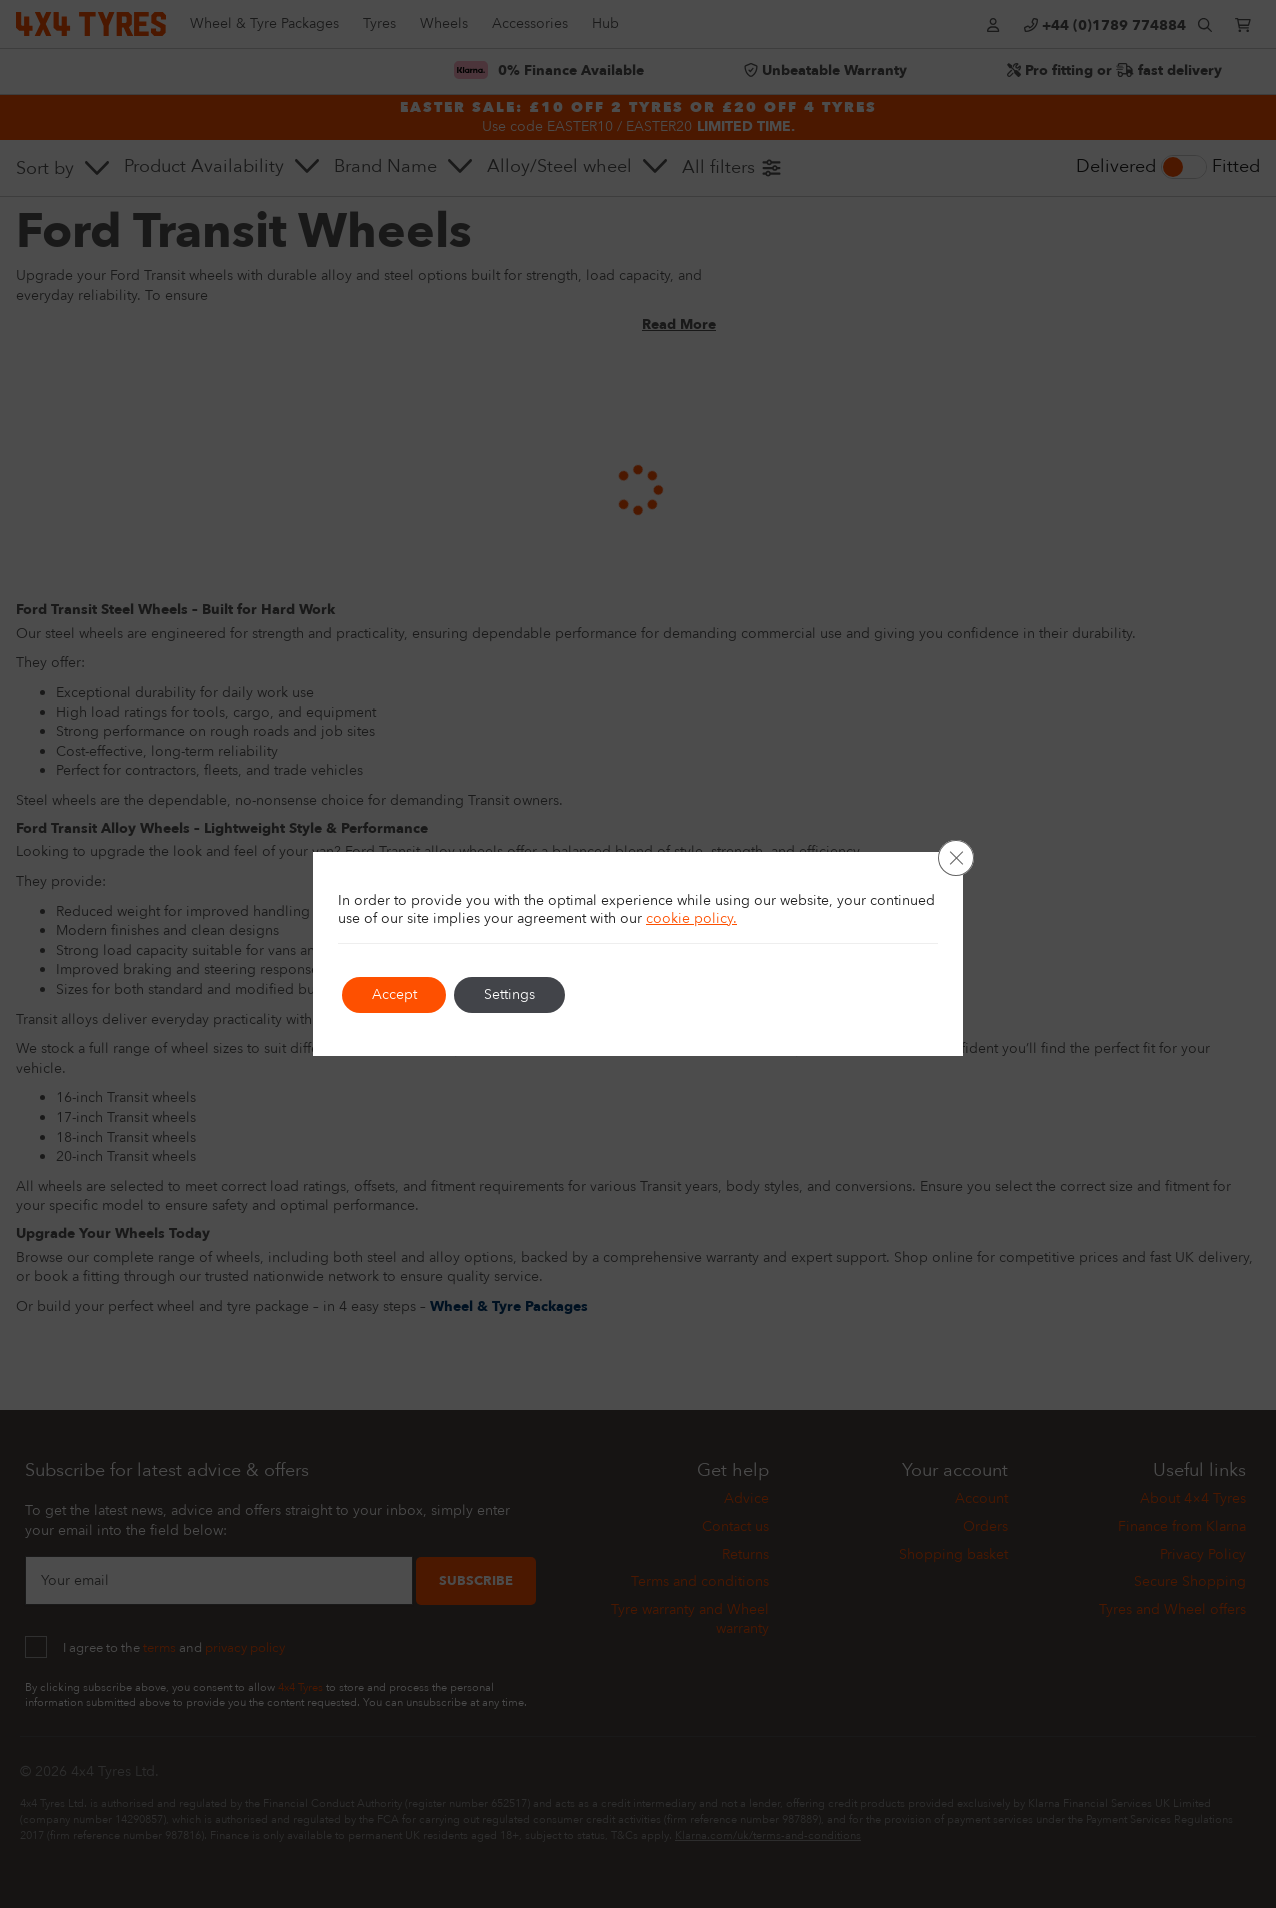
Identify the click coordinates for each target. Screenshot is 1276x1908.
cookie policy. (691, 918)
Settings (510, 994)
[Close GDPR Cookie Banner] (956, 858)
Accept (394, 994)
